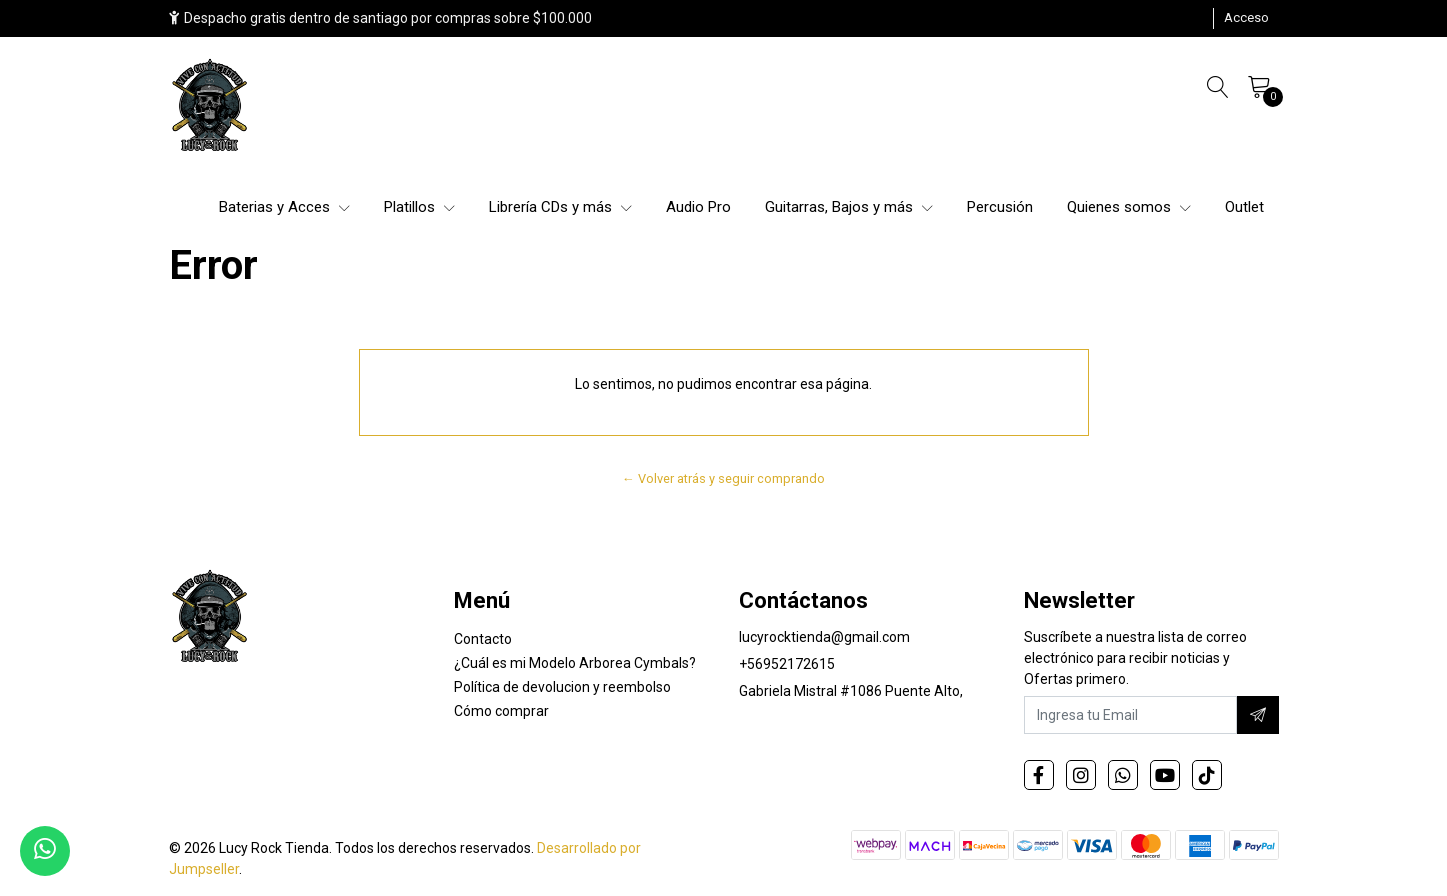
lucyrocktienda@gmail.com (824, 637)
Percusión (1000, 207)
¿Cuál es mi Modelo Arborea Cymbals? (575, 663)
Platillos (419, 207)
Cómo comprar (501, 711)
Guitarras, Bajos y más (849, 207)
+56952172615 (787, 664)
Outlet (1244, 207)
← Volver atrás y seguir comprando (723, 478)
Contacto (483, 639)
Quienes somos (1129, 207)
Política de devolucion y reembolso (562, 687)
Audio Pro (698, 207)
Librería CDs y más (560, 207)
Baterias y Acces (284, 207)
